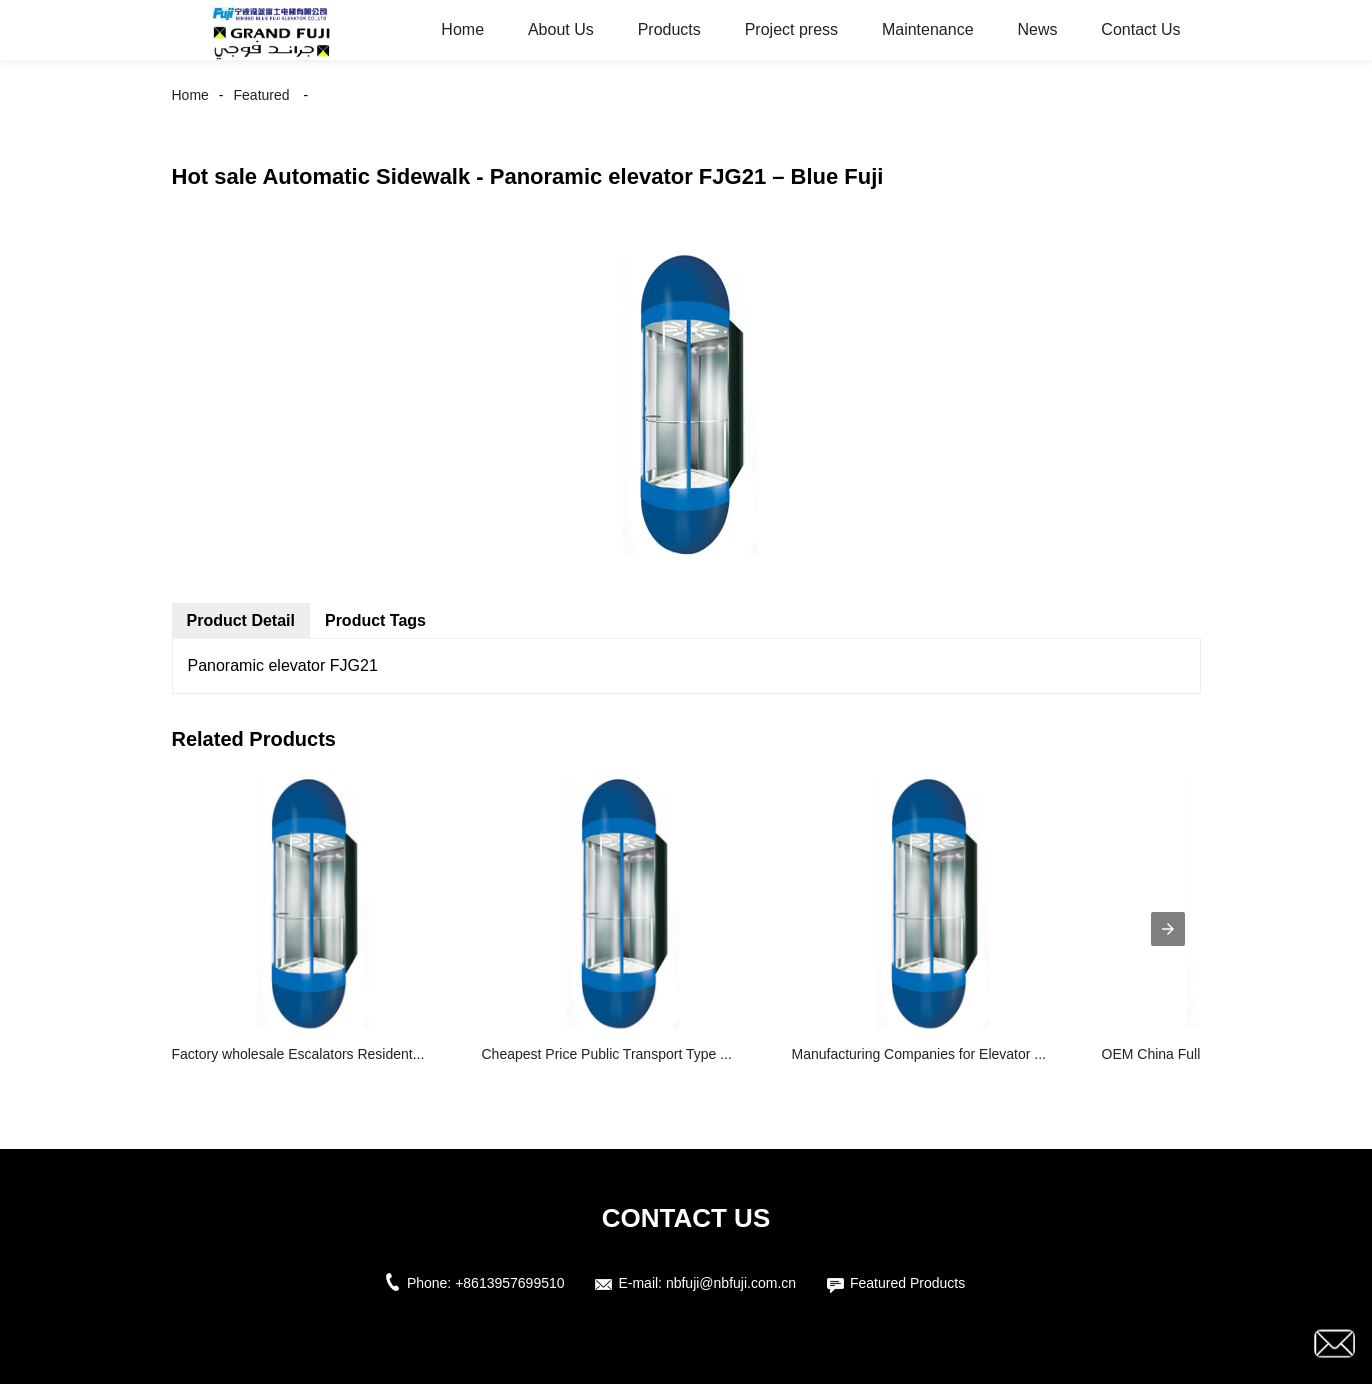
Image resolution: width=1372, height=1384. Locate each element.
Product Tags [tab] (375, 620)
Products (669, 29)
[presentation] (1168, 929)
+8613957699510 (509, 1283)
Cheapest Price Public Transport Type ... (607, 1054)
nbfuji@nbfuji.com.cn (731, 1283)
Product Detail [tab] (241, 620)
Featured (262, 95)
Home (462, 29)
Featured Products (907, 1283)
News (1037, 29)
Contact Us (1140, 29)
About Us (561, 29)
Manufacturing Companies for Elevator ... (919, 1054)
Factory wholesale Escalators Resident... (298, 1054)
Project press (791, 29)
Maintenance (928, 29)
